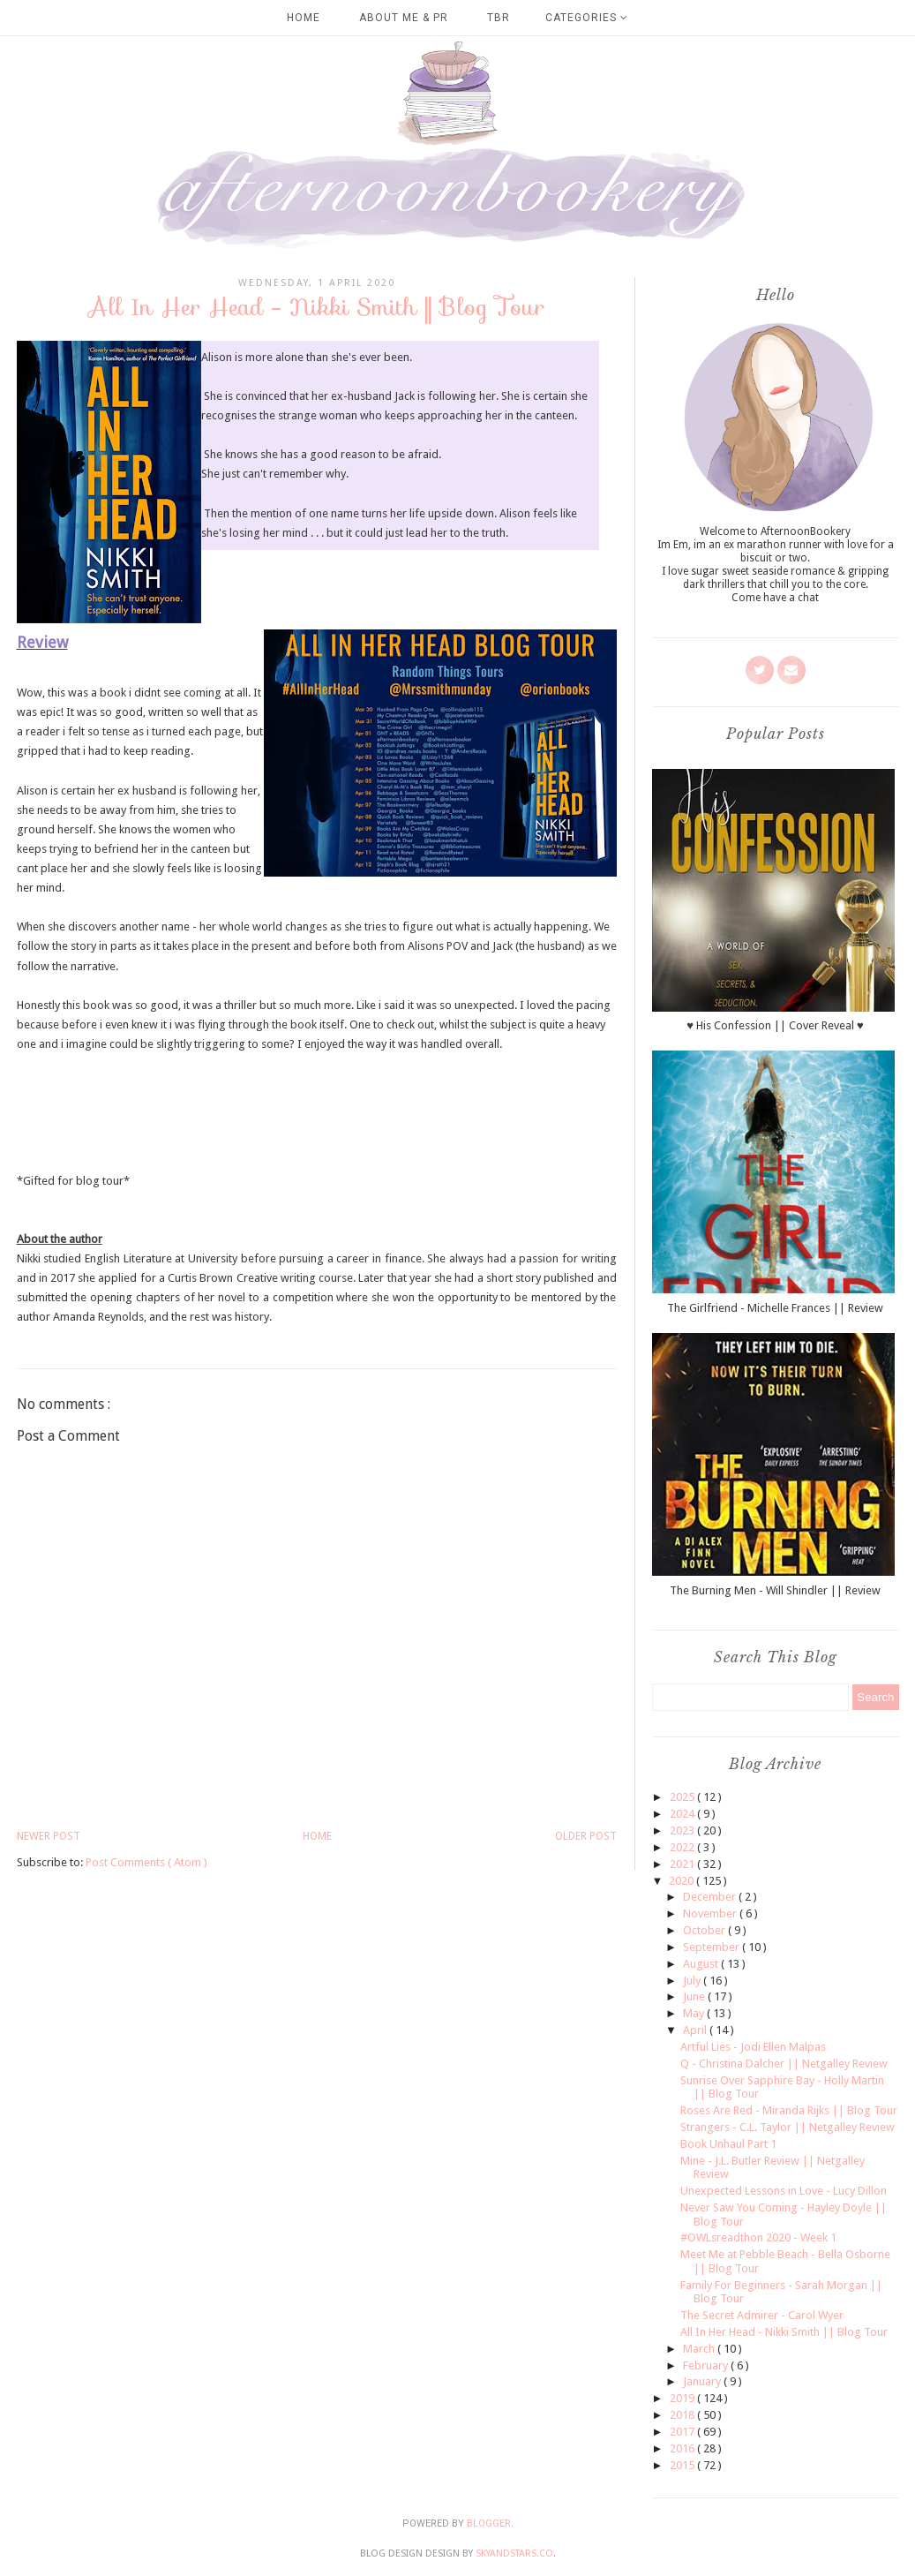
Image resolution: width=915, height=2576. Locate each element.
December (711, 1896)
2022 (683, 1847)
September (712, 1947)
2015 (683, 2465)
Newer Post (48, 1836)
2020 (682, 1880)
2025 (683, 1797)
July (693, 1980)
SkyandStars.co (514, 2553)
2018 (683, 2415)
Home (303, 17)
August (702, 1963)
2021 (683, 1864)
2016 (683, 2448)
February (707, 2365)
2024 (683, 1813)
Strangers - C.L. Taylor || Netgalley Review (787, 2127)
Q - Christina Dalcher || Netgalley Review (784, 2063)
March (700, 2348)
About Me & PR (403, 17)
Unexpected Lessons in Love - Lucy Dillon (783, 2190)
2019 (683, 2398)
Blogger (489, 2523)
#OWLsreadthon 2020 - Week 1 (758, 2237)
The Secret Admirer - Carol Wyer (762, 2315)
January (703, 2381)
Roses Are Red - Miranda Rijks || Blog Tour (788, 2110)
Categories (586, 17)
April (696, 2030)
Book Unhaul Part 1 (728, 2143)
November (711, 1913)
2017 (683, 2431)
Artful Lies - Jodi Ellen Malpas (753, 2046)
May (695, 2013)
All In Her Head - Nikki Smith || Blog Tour (784, 2332)
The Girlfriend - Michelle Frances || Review (775, 1307)
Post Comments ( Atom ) (146, 1862)
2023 (683, 1830)
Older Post (586, 1836)
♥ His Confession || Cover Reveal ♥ (774, 1025)
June (695, 1996)
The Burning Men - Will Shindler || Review (775, 1590)
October (705, 1930)
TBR (498, 17)
